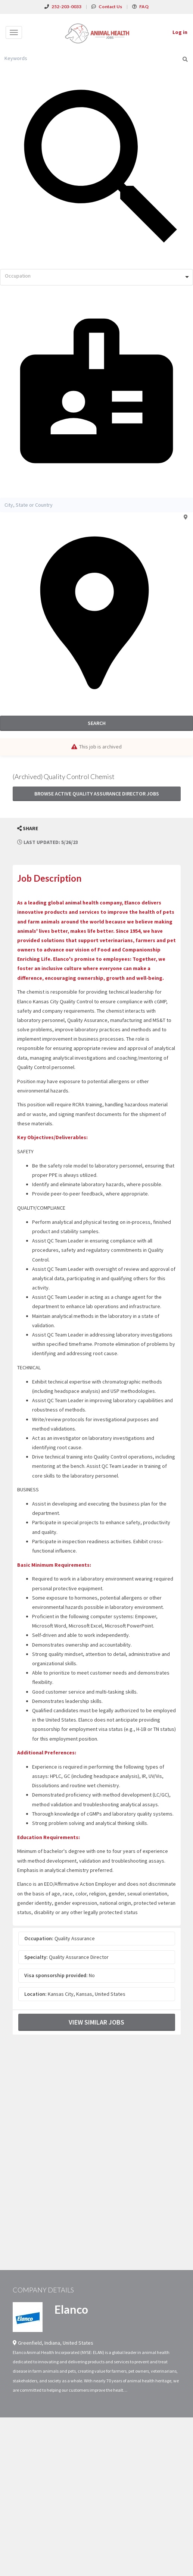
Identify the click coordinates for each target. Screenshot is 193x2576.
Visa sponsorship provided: (56, 1975)
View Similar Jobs (96, 2022)
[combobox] (96, 277)
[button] (28, 828)
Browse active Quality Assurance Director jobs (96, 793)
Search (97, 723)
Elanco (71, 2309)
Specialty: (36, 1957)
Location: (35, 1994)
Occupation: (38, 1938)
